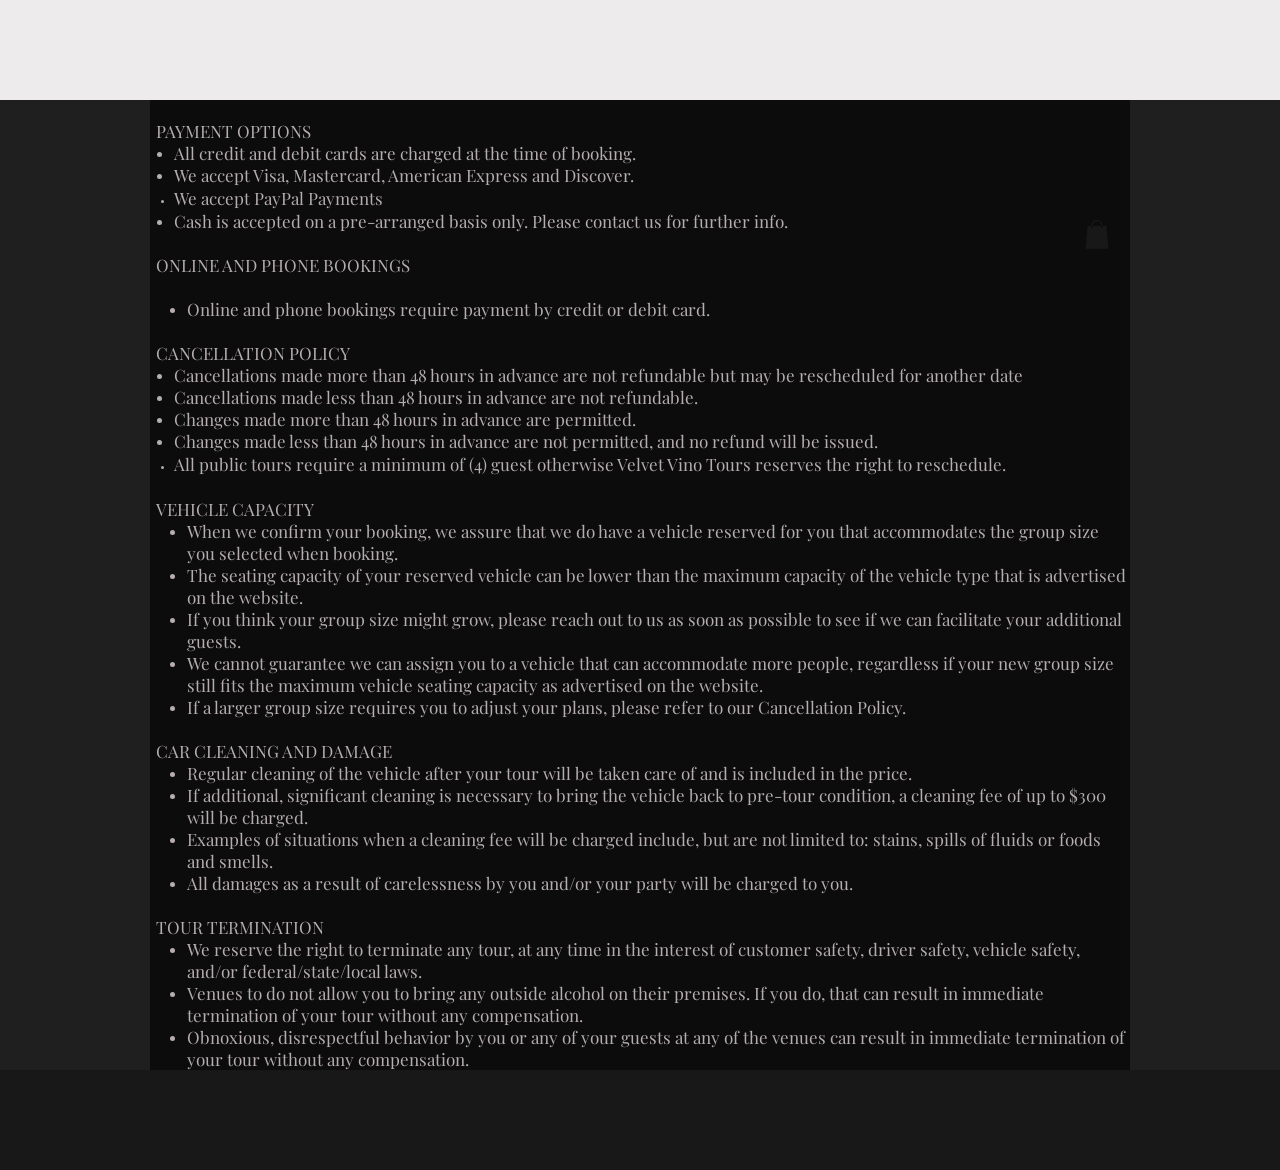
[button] (1097, 234)
